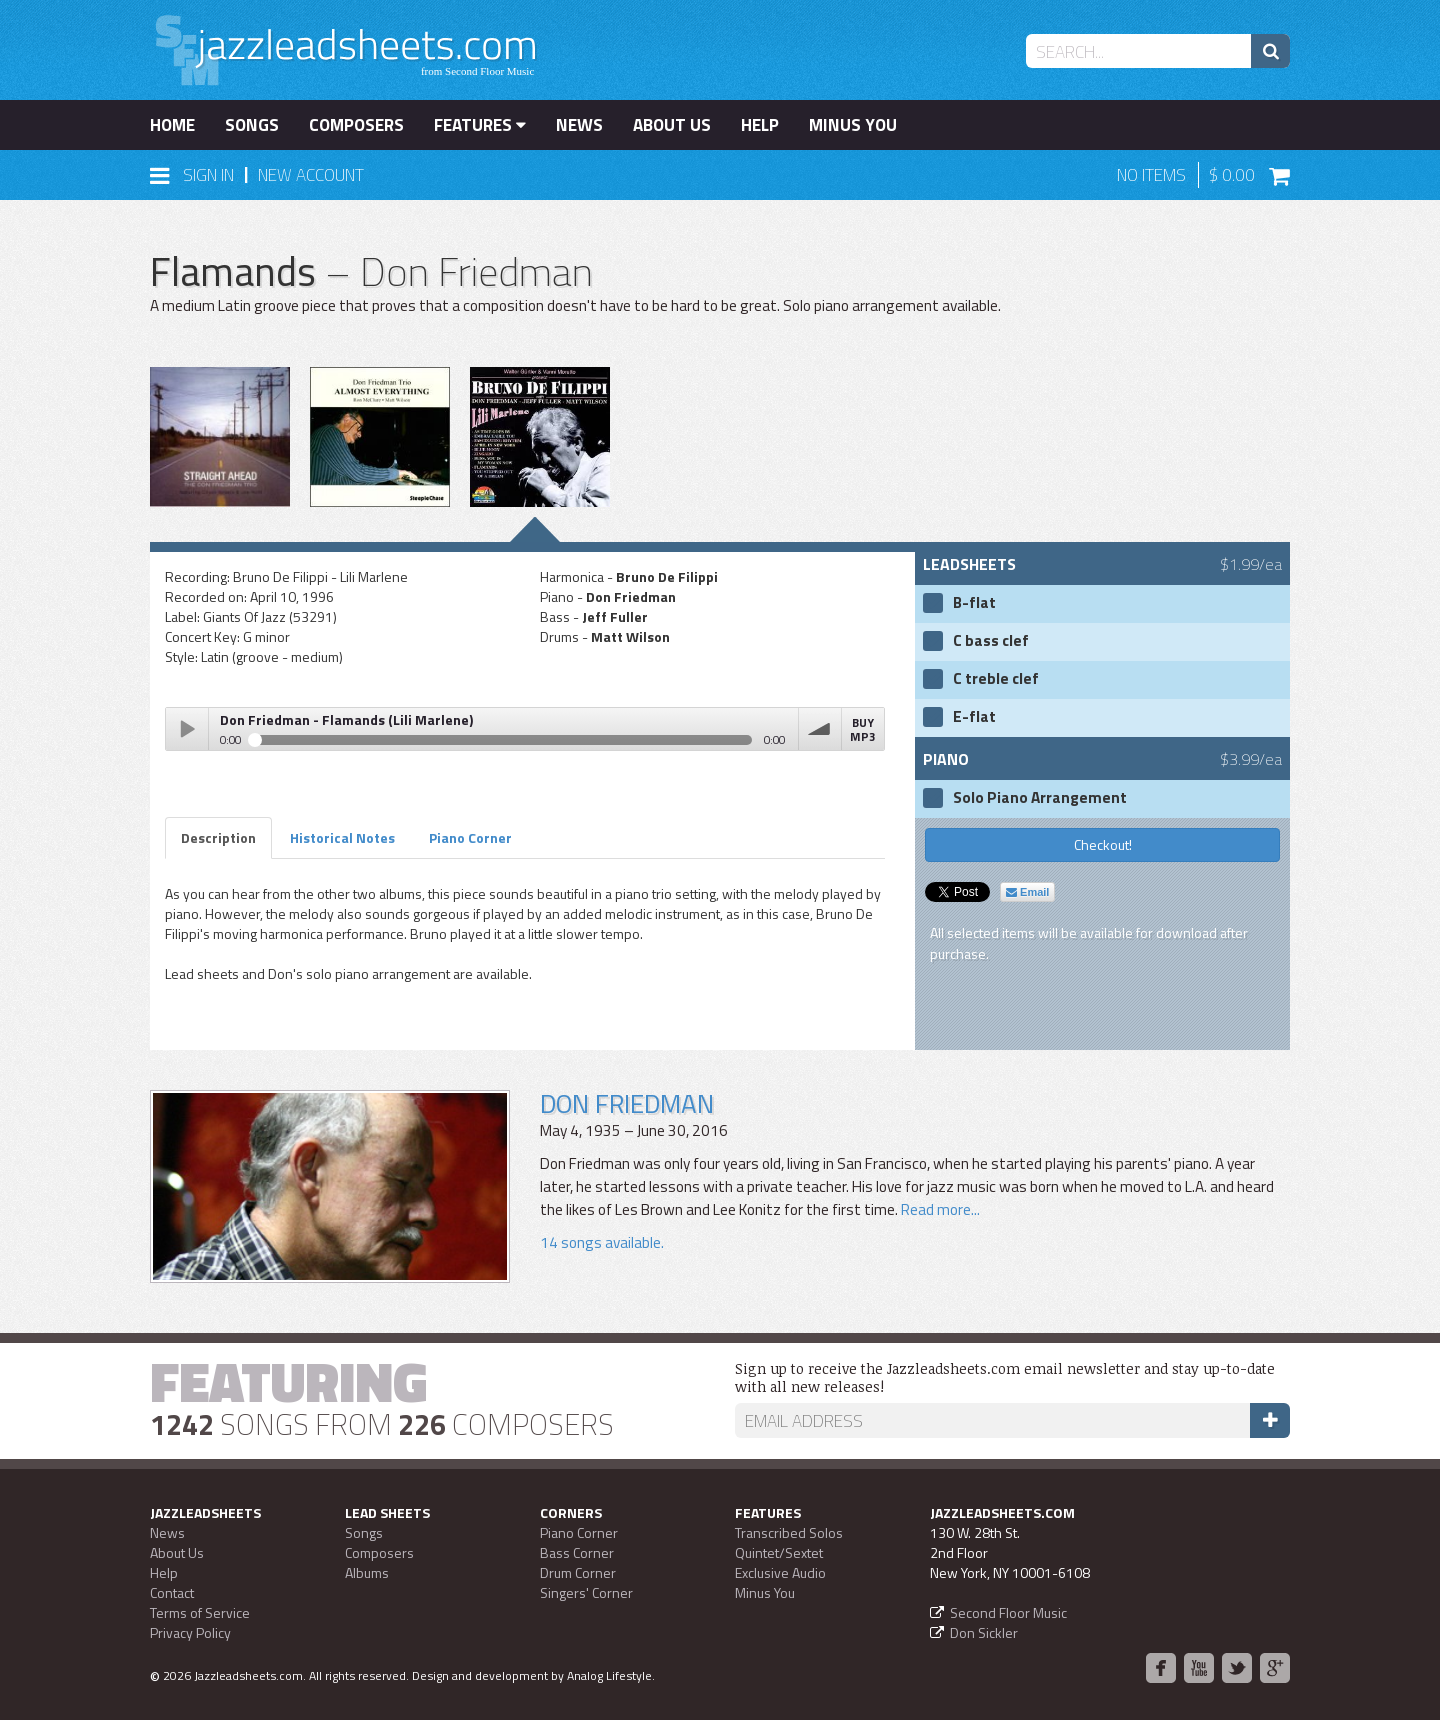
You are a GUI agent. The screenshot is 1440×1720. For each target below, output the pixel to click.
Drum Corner (578, 1572)
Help (760, 125)
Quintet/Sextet (779, 1552)
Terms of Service (200, 1612)
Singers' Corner (586, 1592)
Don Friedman (627, 1103)
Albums (367, 1572)
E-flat (974, 717)
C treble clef (996, 679)
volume (820, 729)
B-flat (974, 603)
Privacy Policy (190, 1632)
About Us (672, 125)
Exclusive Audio (780, 1572)
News (579, 125)
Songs (252, 125)
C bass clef (991, 641)
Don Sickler (984, 1632)
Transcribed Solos (789, 1532)
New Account (311, 175)
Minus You (853, 125)
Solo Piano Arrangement (1040, 798)
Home (172, 125)
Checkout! (1103, 844)
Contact (172, 1592)
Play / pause (187, 729)
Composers (356, 125)
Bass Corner (577, 1552)
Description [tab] (218, 837)
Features (480, 125)
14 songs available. (602, 1242)
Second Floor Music (1008, 1612)
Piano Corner (579, 1532)
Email (1027, 892)
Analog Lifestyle (609, 1675)
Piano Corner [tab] (470, 837)
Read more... (939, 1209)
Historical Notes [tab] (342, 837)
